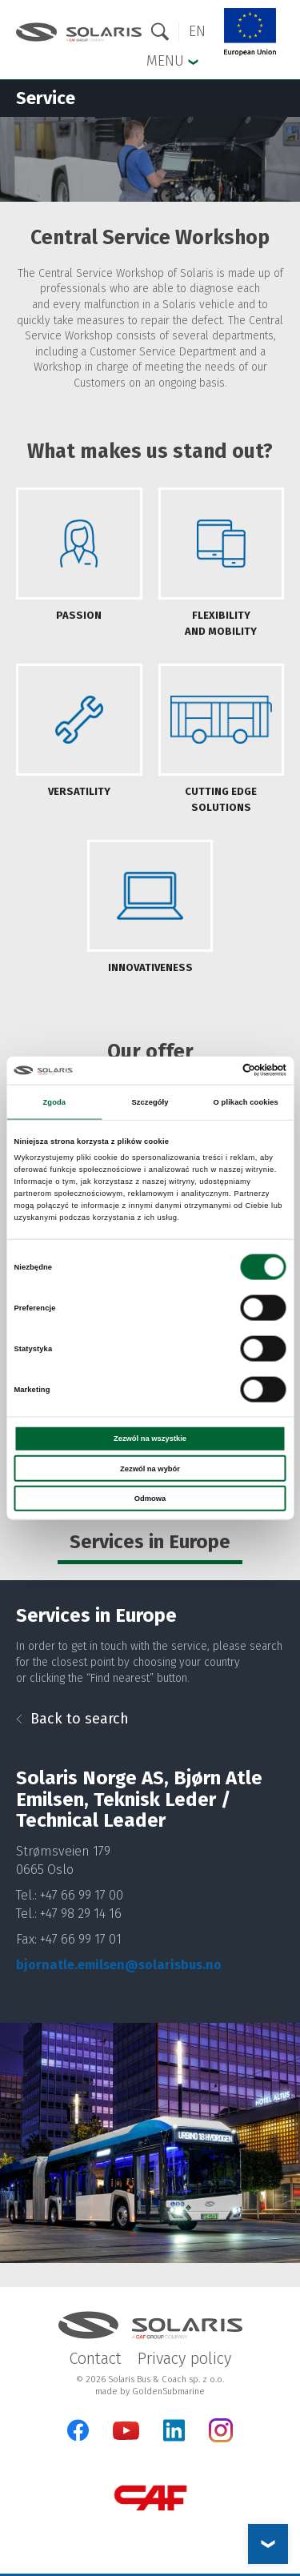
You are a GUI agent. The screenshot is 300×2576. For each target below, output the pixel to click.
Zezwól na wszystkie (150, 1438)
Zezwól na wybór (150, 1468)
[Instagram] (221, 2439)
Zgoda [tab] (54, 1102)
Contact (95, 2358)
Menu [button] (172, 60)
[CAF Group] (150, 2498)
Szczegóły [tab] (149, 1102)
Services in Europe (150, 1542)
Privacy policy (184, 2358)
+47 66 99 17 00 (81, 1895)
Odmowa (150, 1499)
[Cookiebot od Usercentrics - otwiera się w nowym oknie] (217, 1070)
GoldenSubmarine (168, 2391)
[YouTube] (126, 2436)
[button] (197, 32)
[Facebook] (78, 2430)
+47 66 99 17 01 (81, 1939)
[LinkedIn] (174, 2430)
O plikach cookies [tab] (246, 1102)
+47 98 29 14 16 (81, 1913)
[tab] (79, 564)
